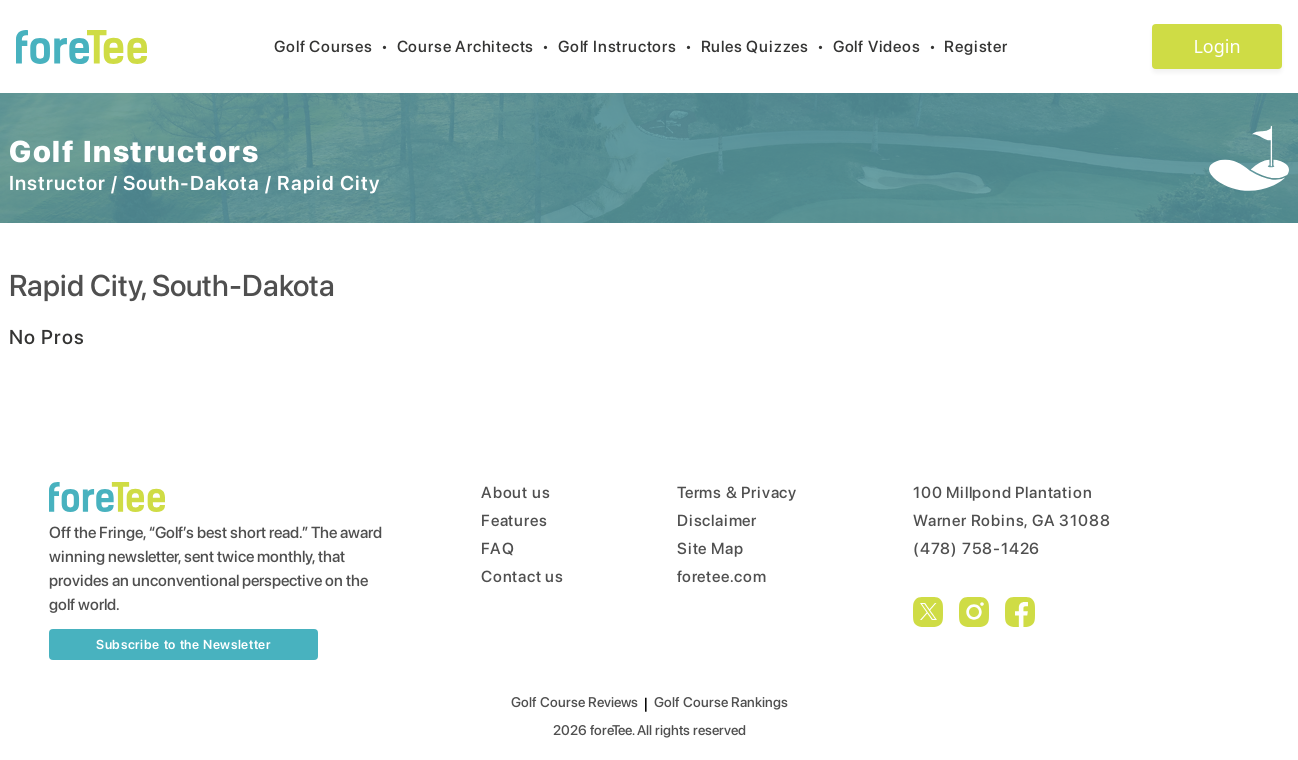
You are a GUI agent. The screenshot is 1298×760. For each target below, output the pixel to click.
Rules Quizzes (767, 46)
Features (514, 520)
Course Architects (477, 46)
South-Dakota (191, 183)
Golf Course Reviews (574, 702)
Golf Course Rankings (721, 702)
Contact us (522, 576)
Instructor (57, 183)
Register (983, 46)
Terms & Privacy (737, 492)
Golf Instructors (629, 46)
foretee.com (722, 576)
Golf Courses (335, 46)
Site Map (710, 548)
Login (1216, 46)
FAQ (497, 548)
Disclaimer (717, 520)
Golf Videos (889, 46)
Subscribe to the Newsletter (183, 644)
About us (515, 492)
